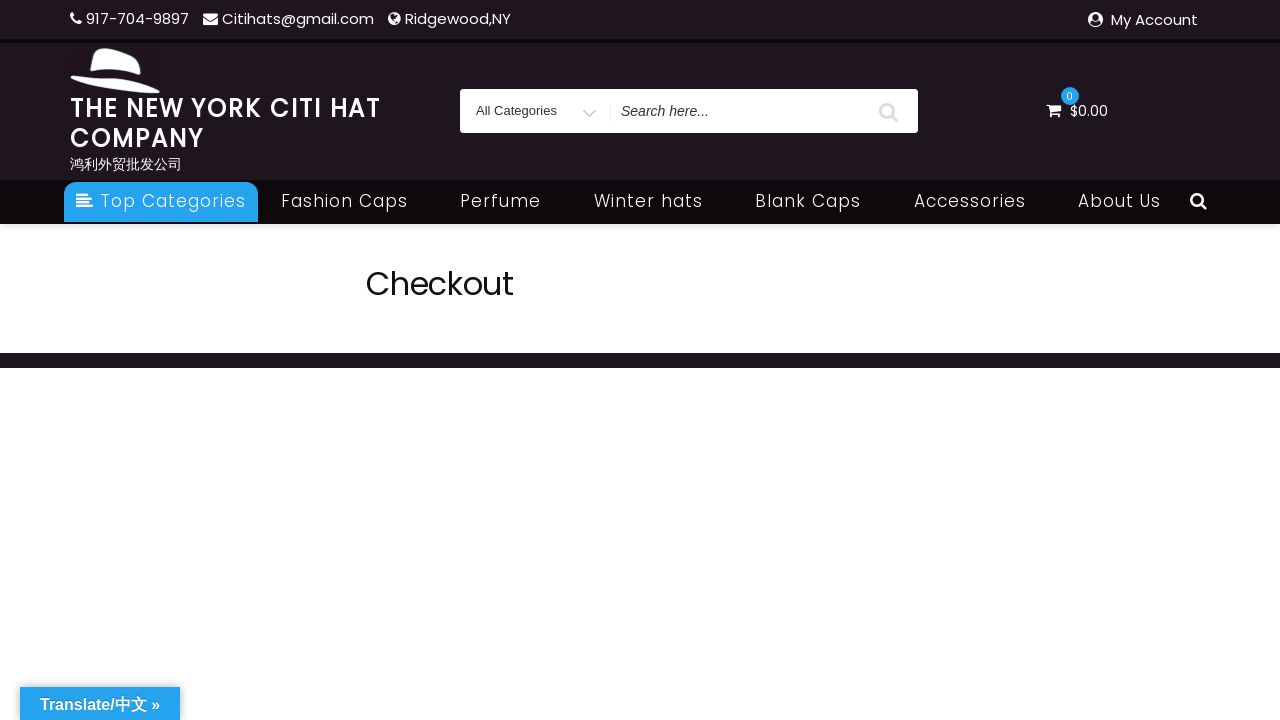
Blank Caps (819, 201)
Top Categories (161, 201)
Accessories (981, 201)
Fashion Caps (355, 201)
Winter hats (659, 201)
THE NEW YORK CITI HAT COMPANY (225, 123)
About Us (1119, 201)
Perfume (511, 201)
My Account (1154, 19)
